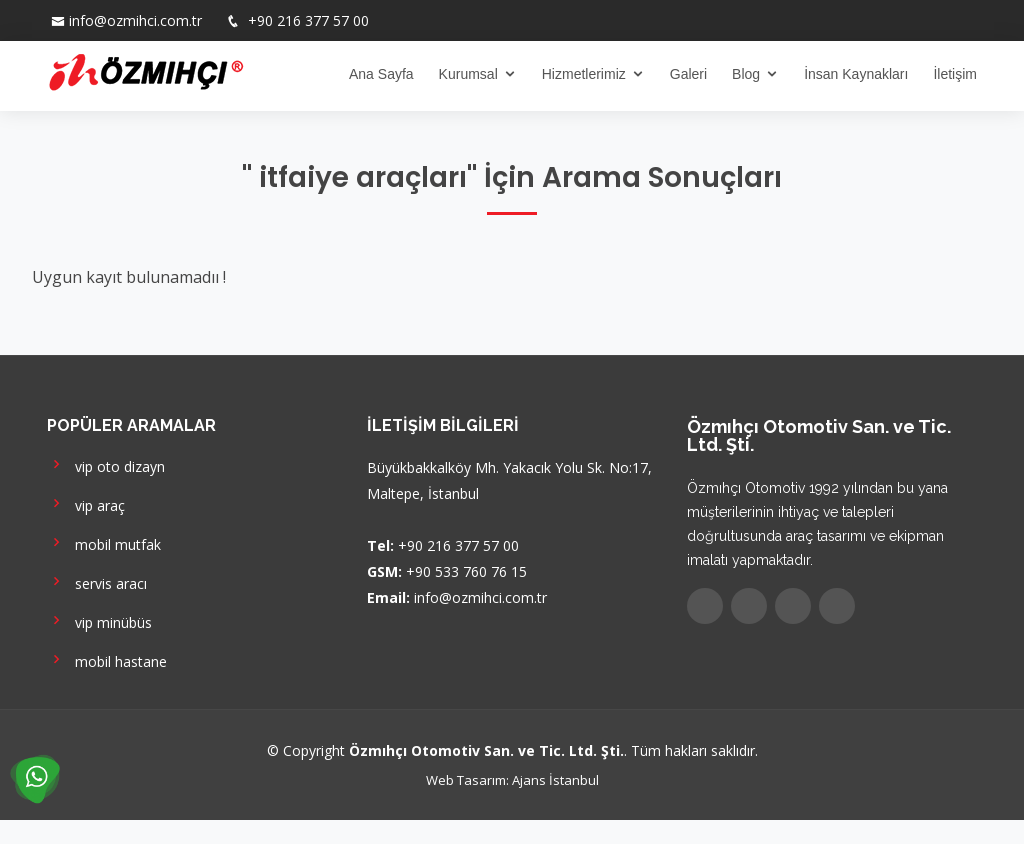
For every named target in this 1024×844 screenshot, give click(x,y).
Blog (746, 74)
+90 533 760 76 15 (466, 571)
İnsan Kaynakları (856, 74)
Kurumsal (468, 74)
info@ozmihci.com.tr (135, 20)
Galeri (688, 74)
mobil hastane (107, 659)
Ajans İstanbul (555, 780)
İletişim (955, 74)
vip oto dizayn (106, 464)
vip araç (86, 503)
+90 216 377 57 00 (306, 20)
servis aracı (97, 581)
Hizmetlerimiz (584, 74)
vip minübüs (99, 620)
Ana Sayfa (381, 74)
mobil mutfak (104, 542)
